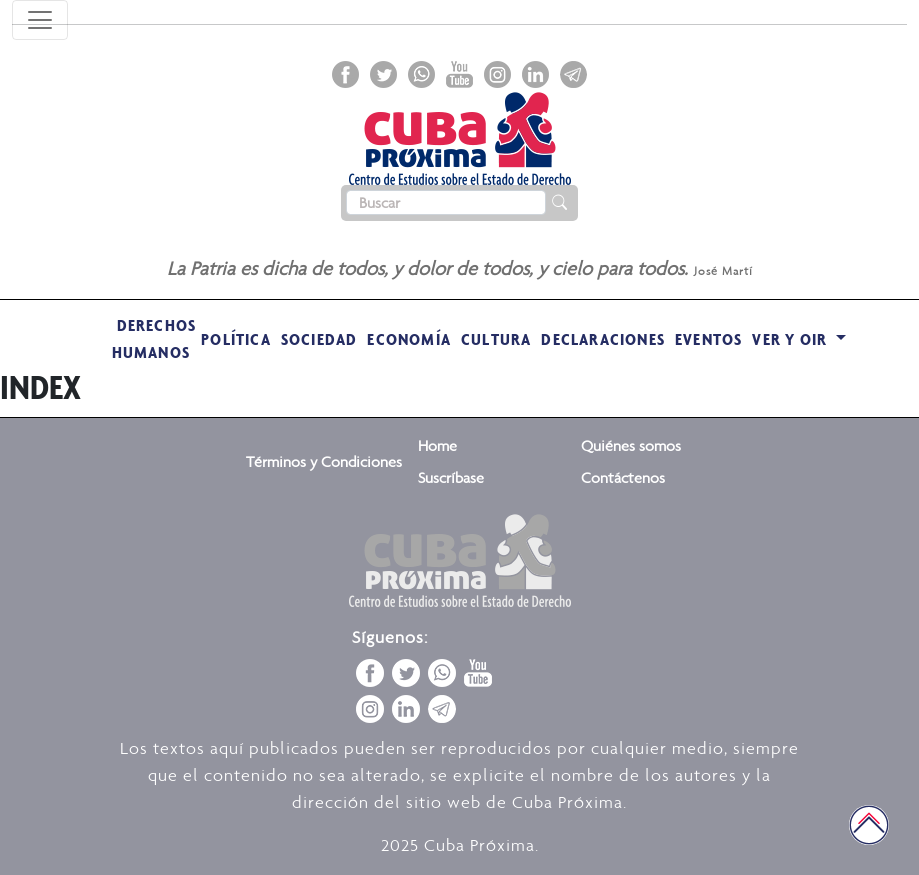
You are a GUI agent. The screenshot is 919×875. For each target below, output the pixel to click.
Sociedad (319, 339)
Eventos (708, 339)
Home (437, 445)
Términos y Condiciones (324, 461)
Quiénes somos (631, 445)
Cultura (496, 339)
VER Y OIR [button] (791, 339)
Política (236, 339)
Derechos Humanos (154, 338)
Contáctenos (623, 477)
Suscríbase (451, 477)
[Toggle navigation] (40, 20)
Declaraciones (603, 339)
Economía (409, 339)
